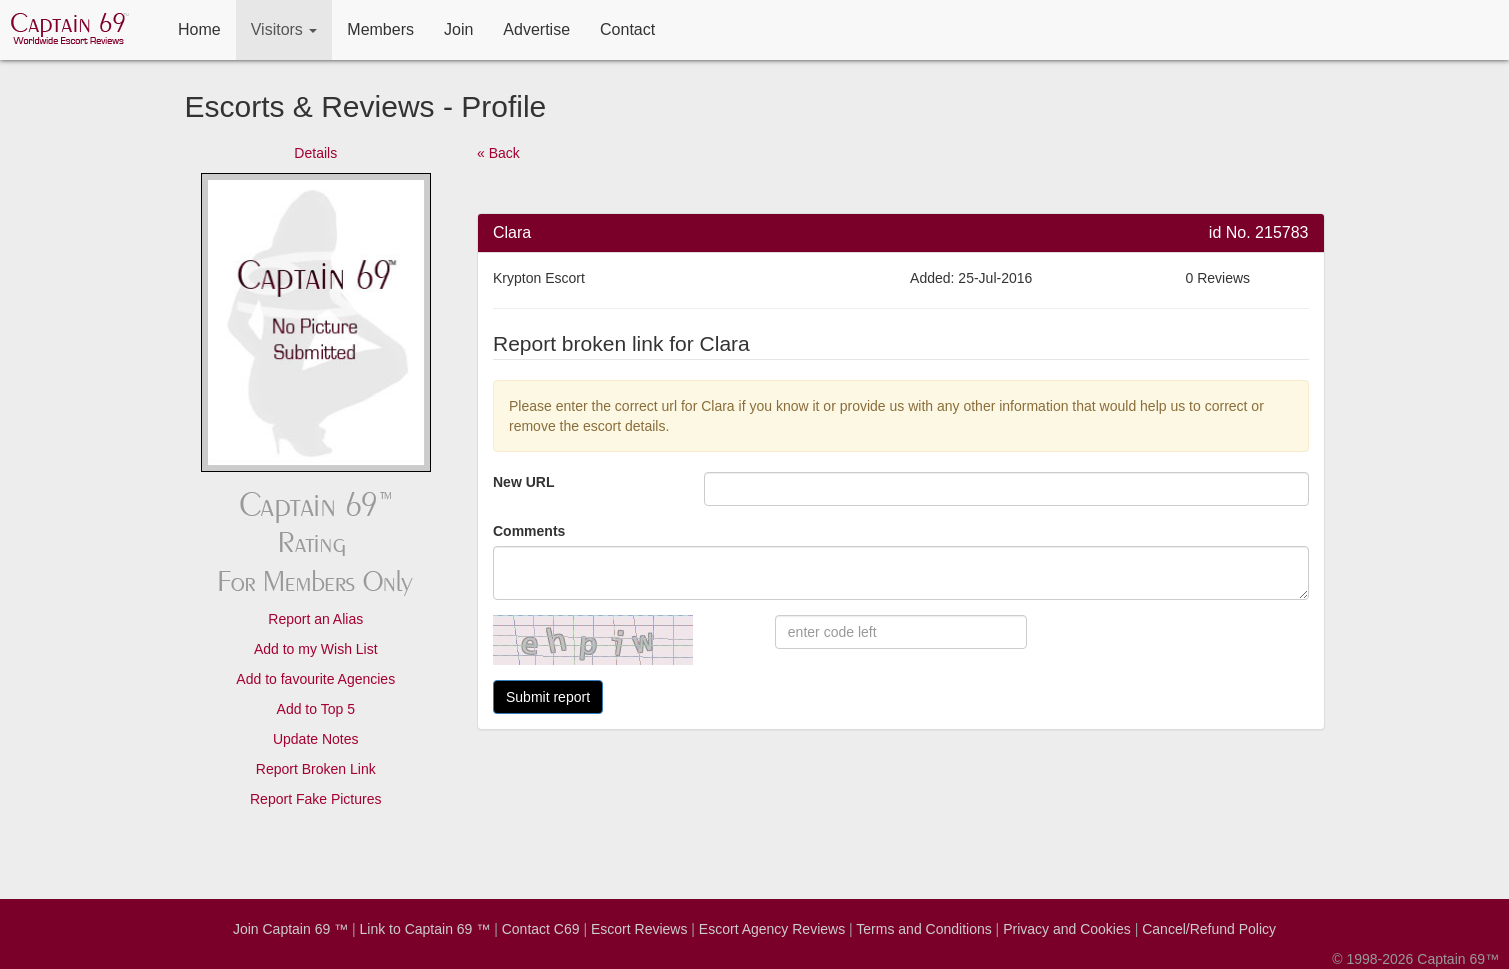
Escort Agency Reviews (772, 929)
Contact (627, 29)
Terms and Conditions (923, 929)
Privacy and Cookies (1067, 929)
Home (199, 29)
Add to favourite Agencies (315, 679)
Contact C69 (541, 929)
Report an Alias (315, 619)
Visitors (284, 29)
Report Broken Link (316, 769)
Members (380, 29)
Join (458, 29)
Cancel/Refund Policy (1209, 929)
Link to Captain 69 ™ (425, 929)
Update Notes (316, 739)
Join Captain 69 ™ (290, 929)
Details (315, 153)
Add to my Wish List (316, 649)
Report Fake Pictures (316, 799)
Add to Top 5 (316, 709)
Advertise (536, 29)
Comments (529, 531)
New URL (523, 482)
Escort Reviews (639, 929)
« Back (498, 153)
